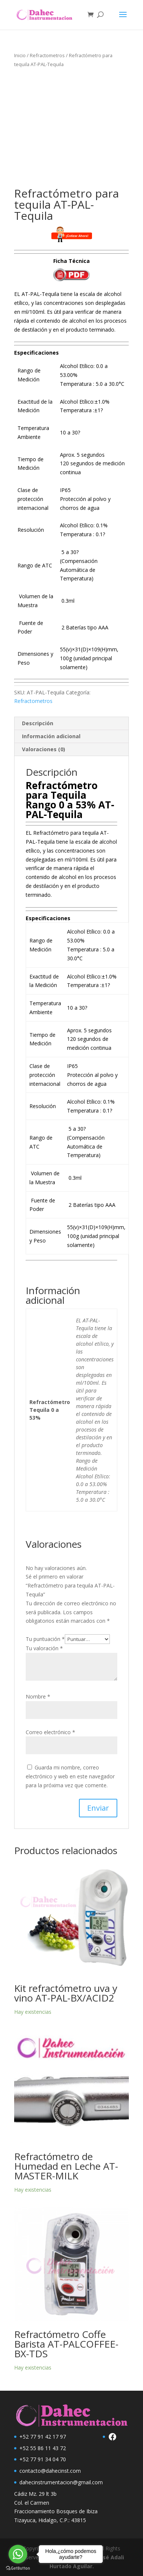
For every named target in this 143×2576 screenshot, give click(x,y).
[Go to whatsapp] (18, 2554)
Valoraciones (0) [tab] (43, 749)
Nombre (38, 1696)
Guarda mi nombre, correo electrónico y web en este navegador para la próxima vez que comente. (70, 1776)
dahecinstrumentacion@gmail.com (61, 2482)
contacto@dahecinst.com (50, 2470)
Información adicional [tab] (51, 736)
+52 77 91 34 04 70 (42, 2459)
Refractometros (47, 55)
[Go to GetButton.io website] (18, 2568)
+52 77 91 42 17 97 (42, 2436)
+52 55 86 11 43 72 (42, 2448)
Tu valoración (44, 1648)
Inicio (20, 55)
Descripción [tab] (37, 723)
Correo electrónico (50, 1732)
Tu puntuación (45, 1638)
